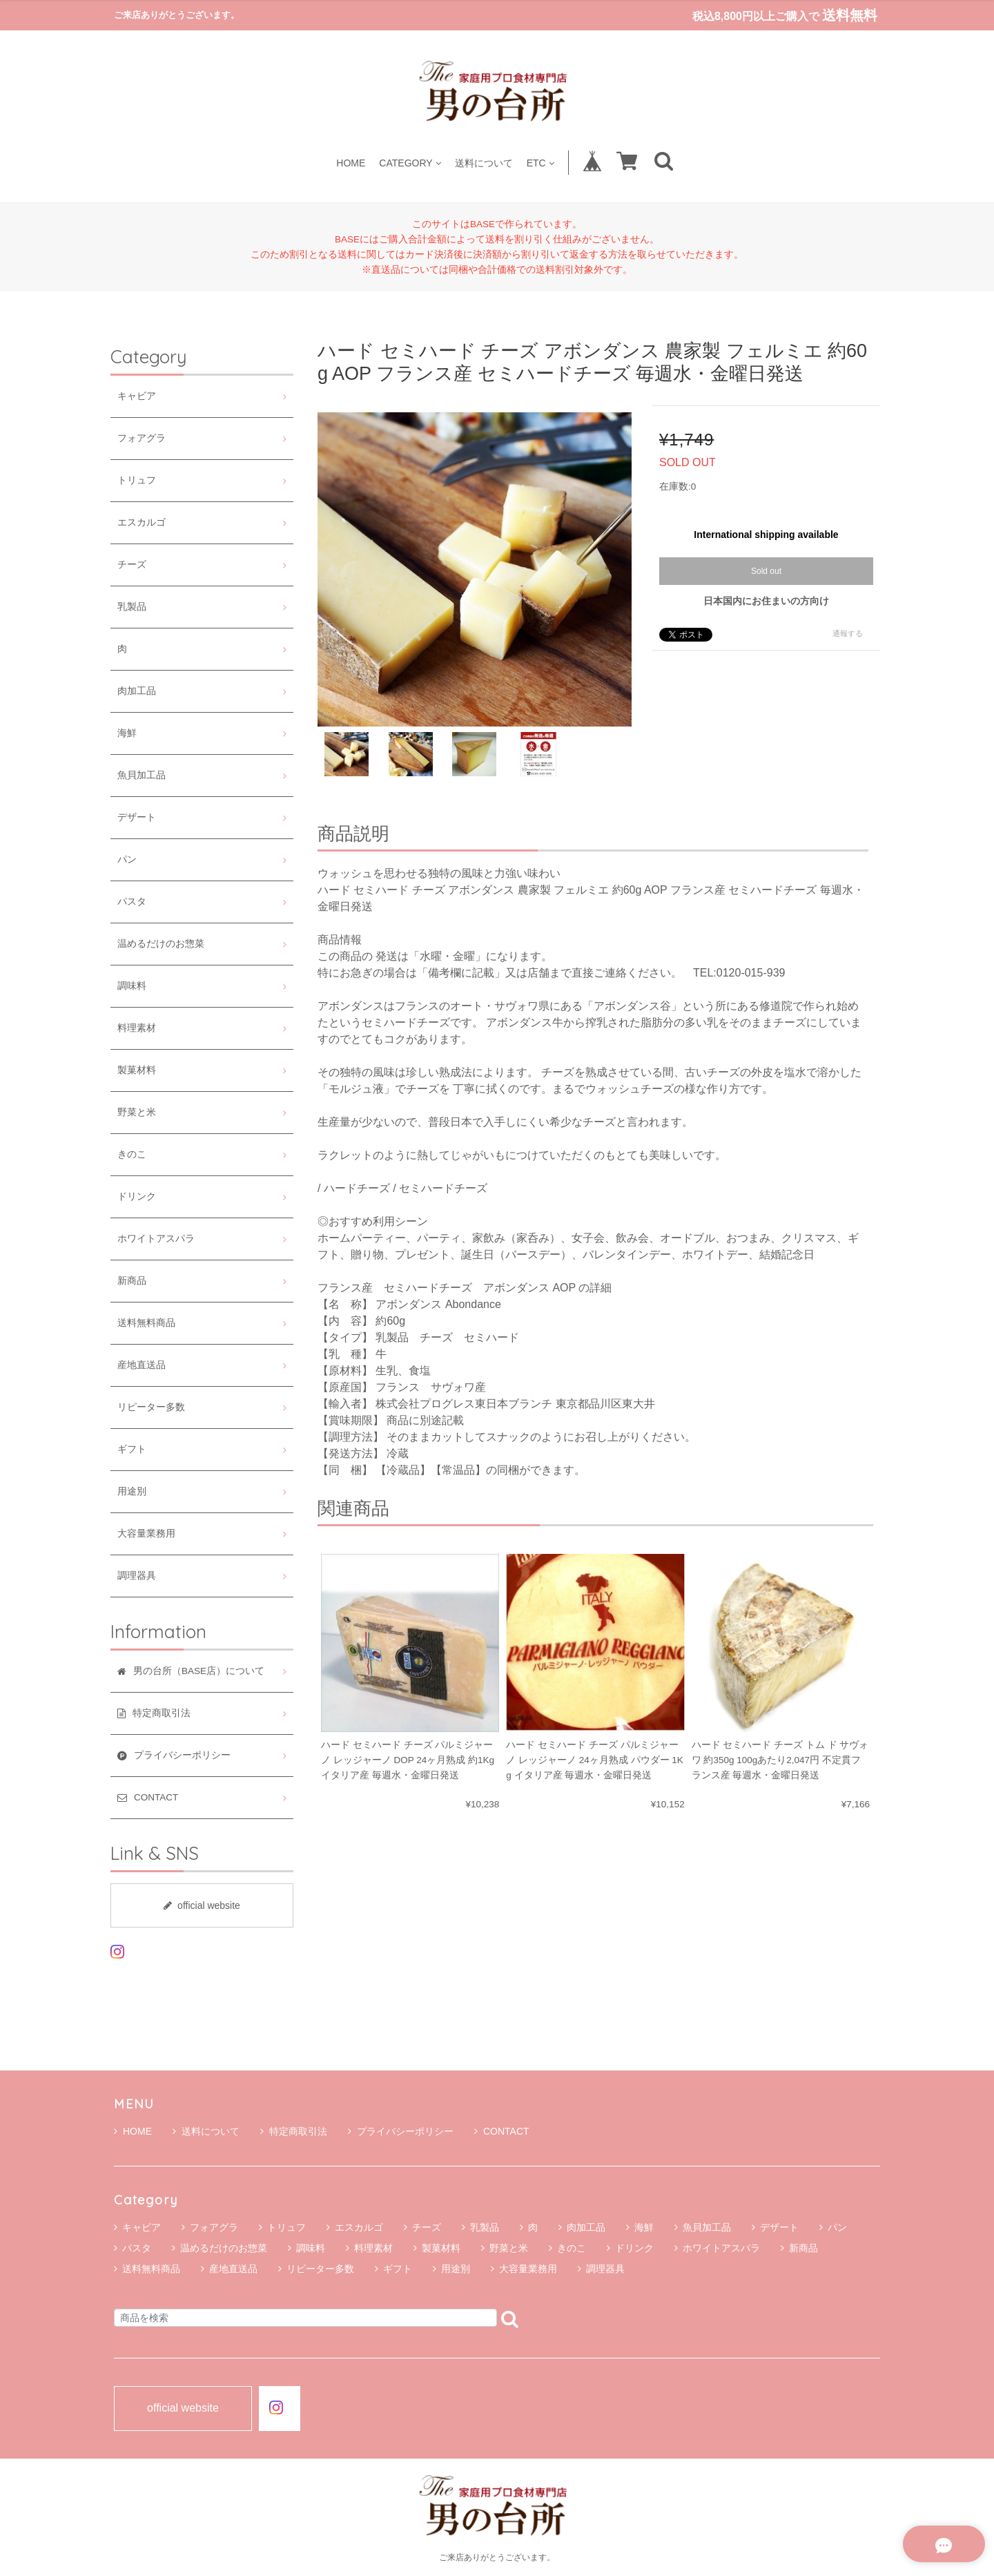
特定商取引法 (293, 2131)
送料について (484, 162)
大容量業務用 (146, 1533)
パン (127, 859)
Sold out (766, 571)
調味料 (131, 986)
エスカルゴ (141, 522)
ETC (540, 162)
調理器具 (136, 1575)
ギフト (131, 1449)
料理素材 (136, 1028)
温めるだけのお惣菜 (160, 944)
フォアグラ (141, 438)
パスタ (131, 901)
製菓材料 (136, 1070)
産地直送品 (141, 1365)
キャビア (136, 396)
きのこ (131, 1154)
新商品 (131, 1281)
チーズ (131, 564)
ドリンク (136, 1196)
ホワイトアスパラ (156, 1238)
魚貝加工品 (141, 775)
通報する (847, 633)
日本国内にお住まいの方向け (766, 600)
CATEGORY (409, 162)
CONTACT (501, 2131)
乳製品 (131, 607)
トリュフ (136, 480)
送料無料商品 (146, 1323)
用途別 (131, 1491)
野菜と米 (136, 1112)
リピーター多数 (151, 1407)
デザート (136, 817)
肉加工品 (136, 691)
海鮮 (127, 733)
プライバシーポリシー (401, 2131)
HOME (350, 162)
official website (202, 1905)
